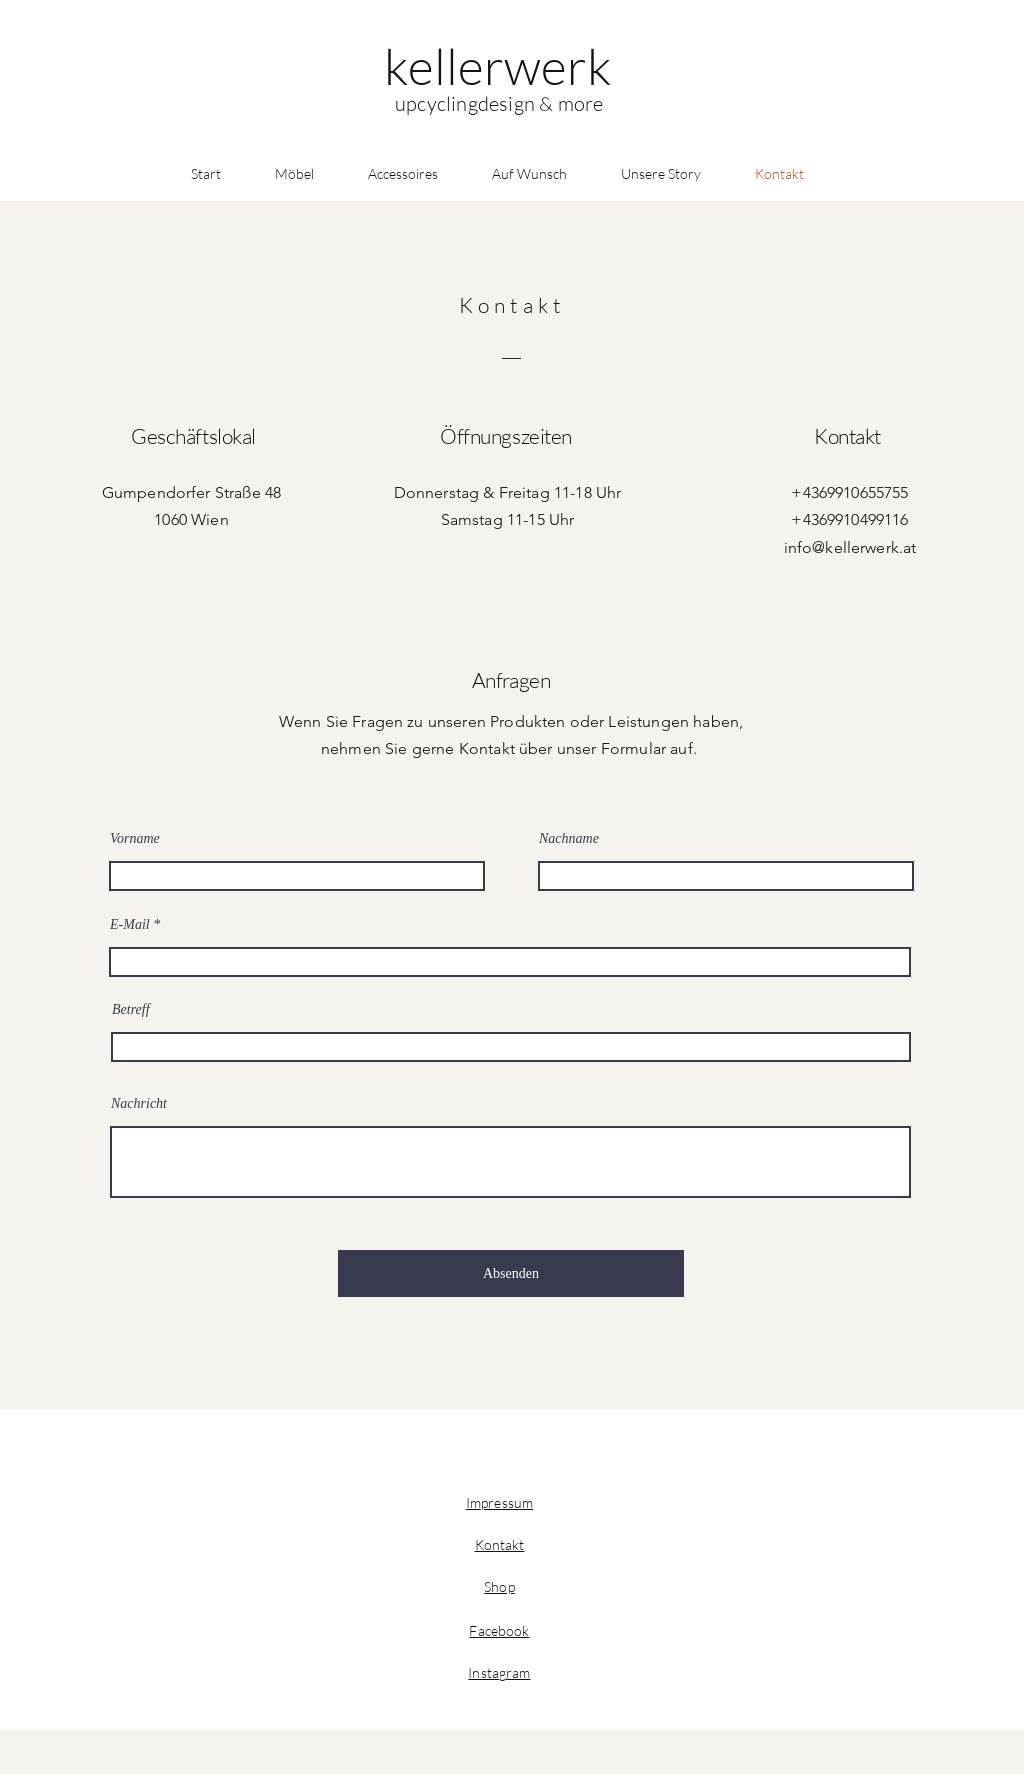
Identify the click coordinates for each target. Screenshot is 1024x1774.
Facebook (499, 1630)
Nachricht (139, 1104)
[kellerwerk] (497, 66)
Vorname (135, 839)
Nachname (569, 839)
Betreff (131, 1010)
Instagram (499, 1672)
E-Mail (130, 925)
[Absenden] (511, 1273)
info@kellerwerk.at (850, 547)
